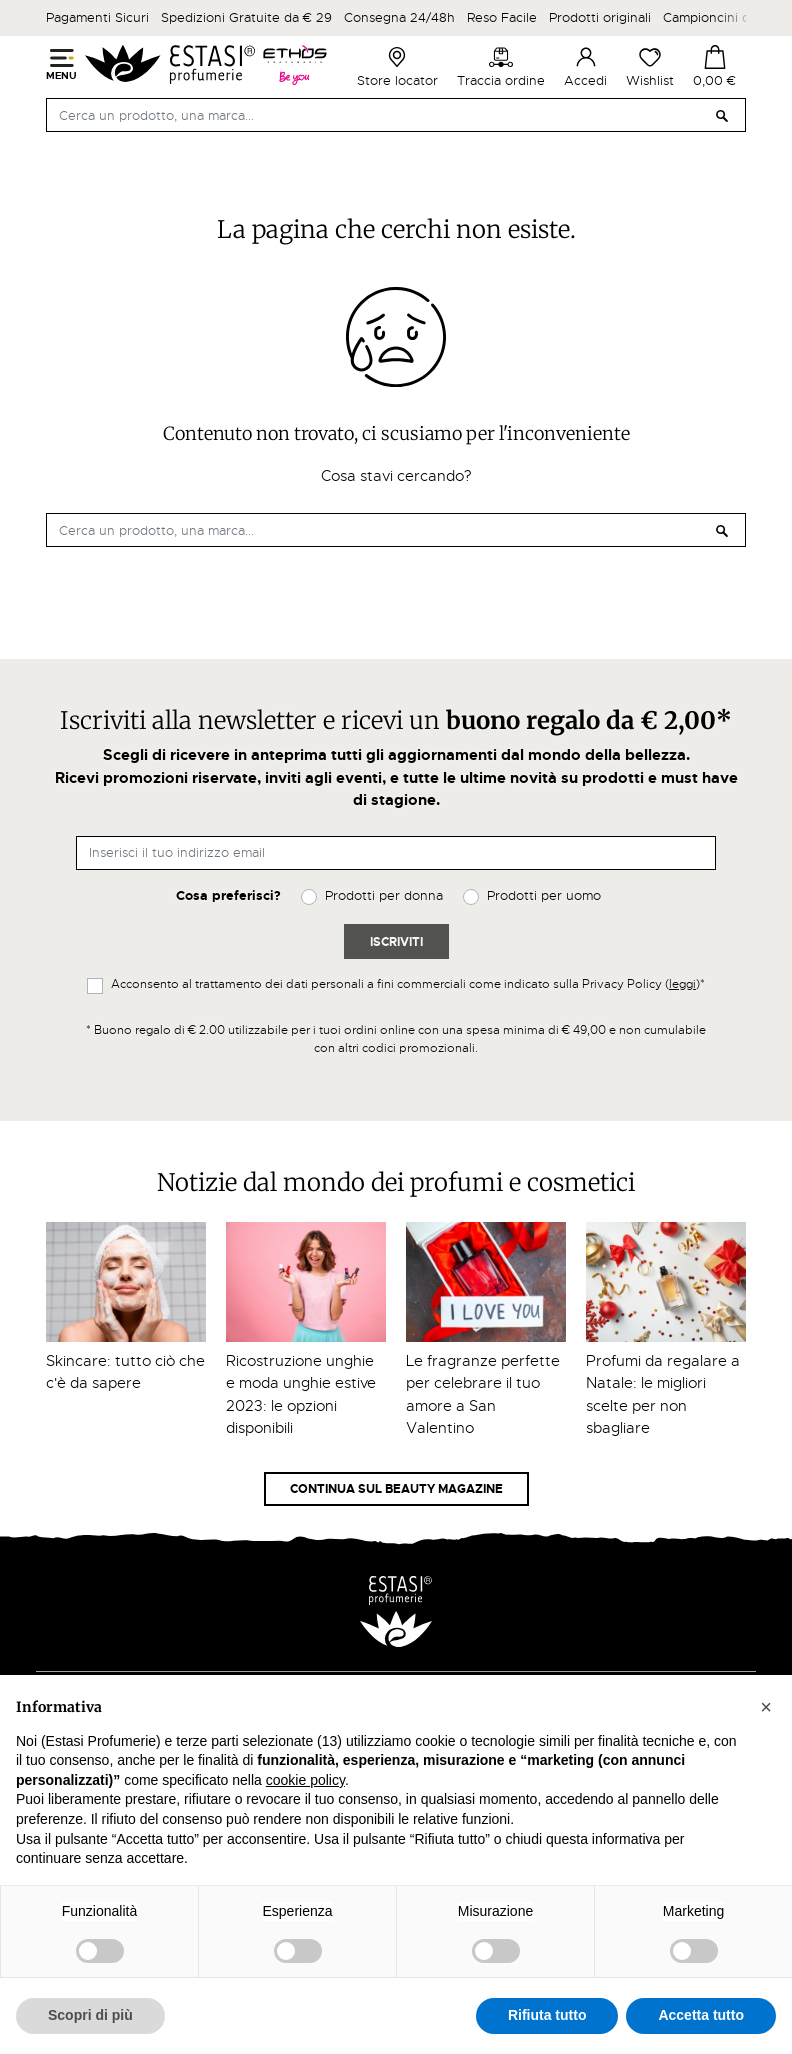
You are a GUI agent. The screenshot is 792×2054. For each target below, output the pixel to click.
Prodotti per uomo (544, 895)
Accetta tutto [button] (701, 2015)
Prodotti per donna (384, 895)
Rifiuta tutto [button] (547, 2015)
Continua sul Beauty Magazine (396, 1489)
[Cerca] (396, 115)
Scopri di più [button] (90, 2015)
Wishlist (650, 67)
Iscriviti (396, 942)
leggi (682, 984)
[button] (766, 1707)
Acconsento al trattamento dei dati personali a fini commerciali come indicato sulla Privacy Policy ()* (408, 984)
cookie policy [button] (305, 1780)
